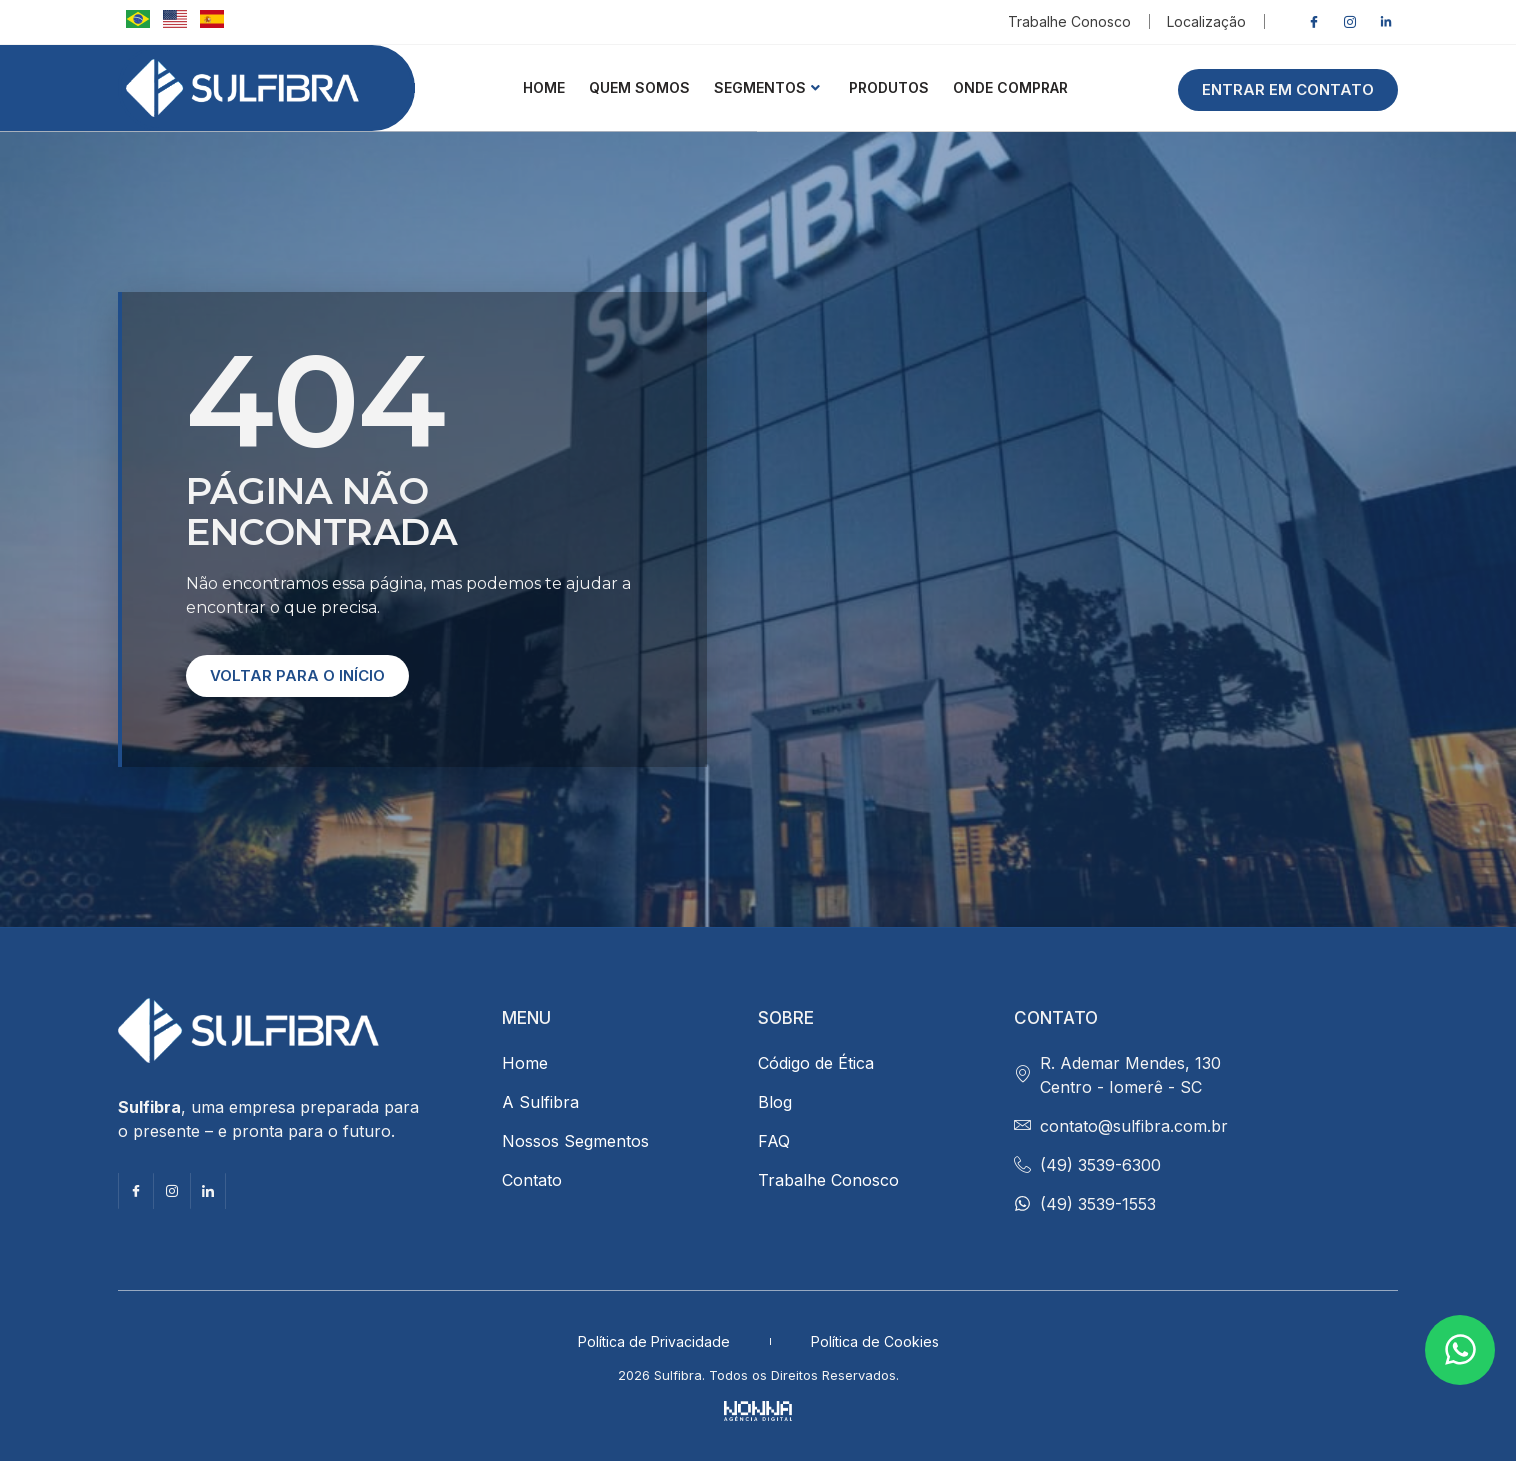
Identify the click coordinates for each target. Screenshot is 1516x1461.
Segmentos (767, 87)
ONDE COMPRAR (1010, 87)
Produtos (889, 87)
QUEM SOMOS (639, 87)
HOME (544, 87)
